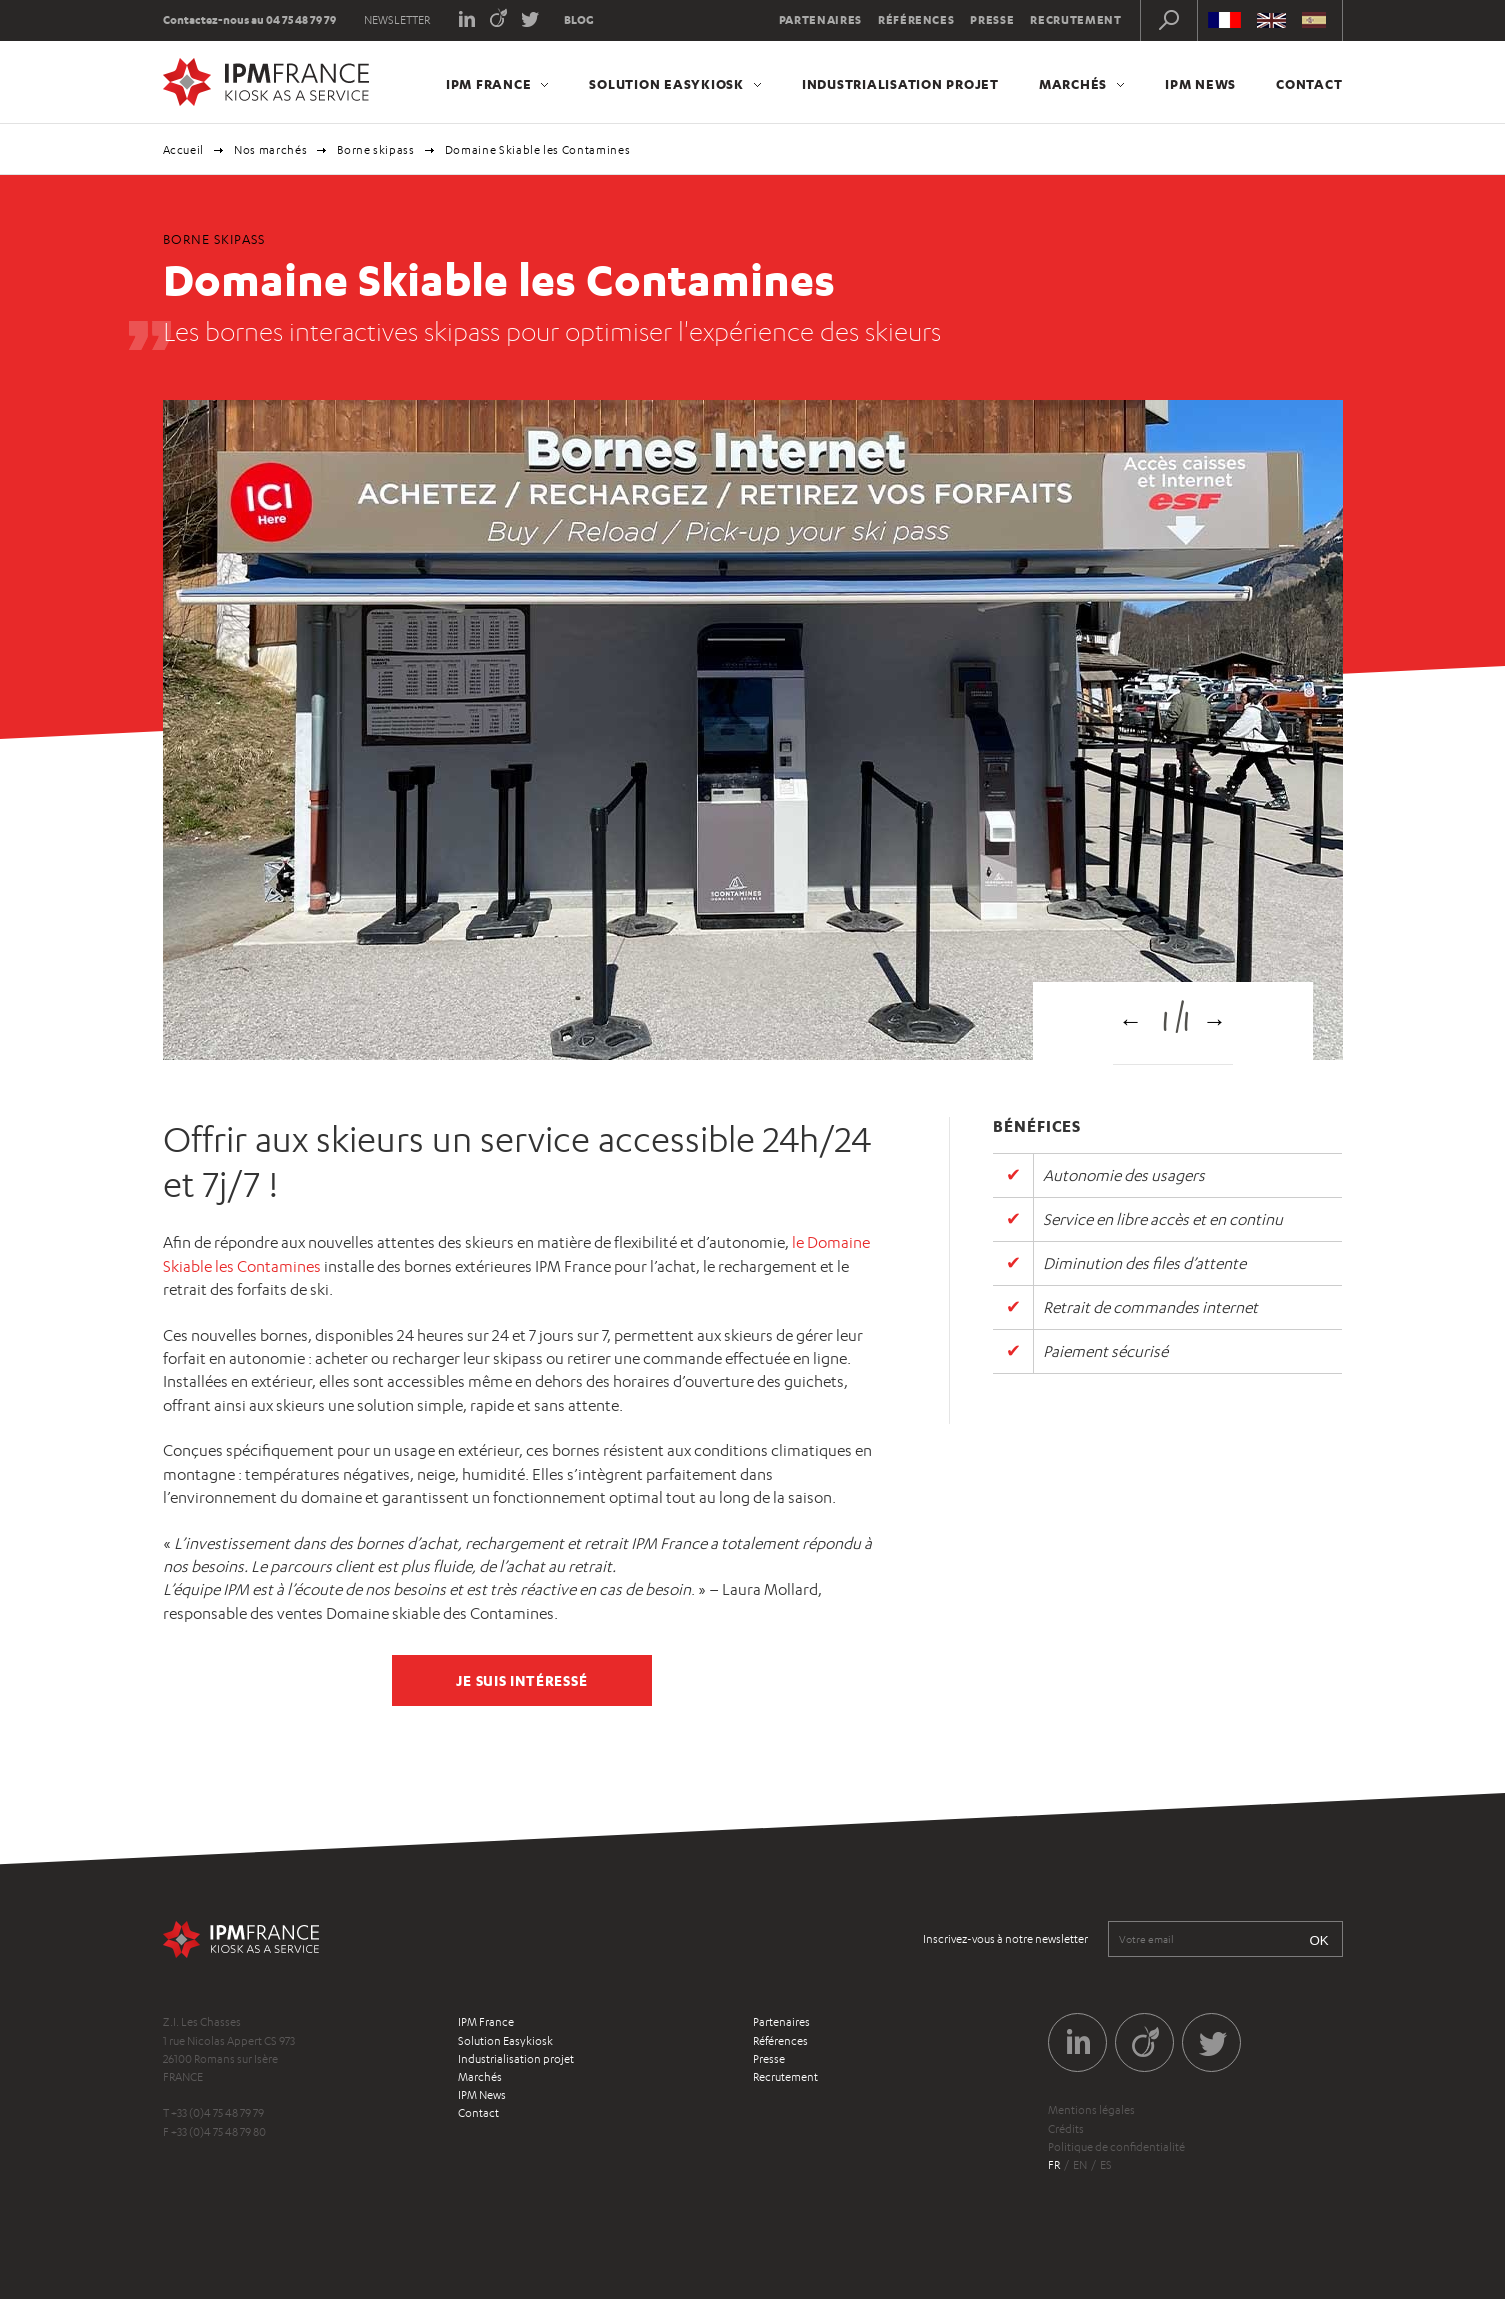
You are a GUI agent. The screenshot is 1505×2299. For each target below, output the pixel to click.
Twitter (530, 17)
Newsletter (397, 20)
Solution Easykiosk (666, 84)
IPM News (1200, 84)
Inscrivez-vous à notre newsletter (1005, 1939)
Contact (1309, 84)
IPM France (489, 84)
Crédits (1066, 2129)
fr (1054, 2165)
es (1106, 2165)
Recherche (1169, 20)
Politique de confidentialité (1116, 2147)
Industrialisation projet (900, 84)
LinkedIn (466, 17)
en (1080, 2165)
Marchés (1073, 84)
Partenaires (820, 20)
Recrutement (1075, 20)
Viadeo (498, 17)
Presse (992, 20)
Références (916, 20)
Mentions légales (1091, 2110)
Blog (579, 20)
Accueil (184, 150)
